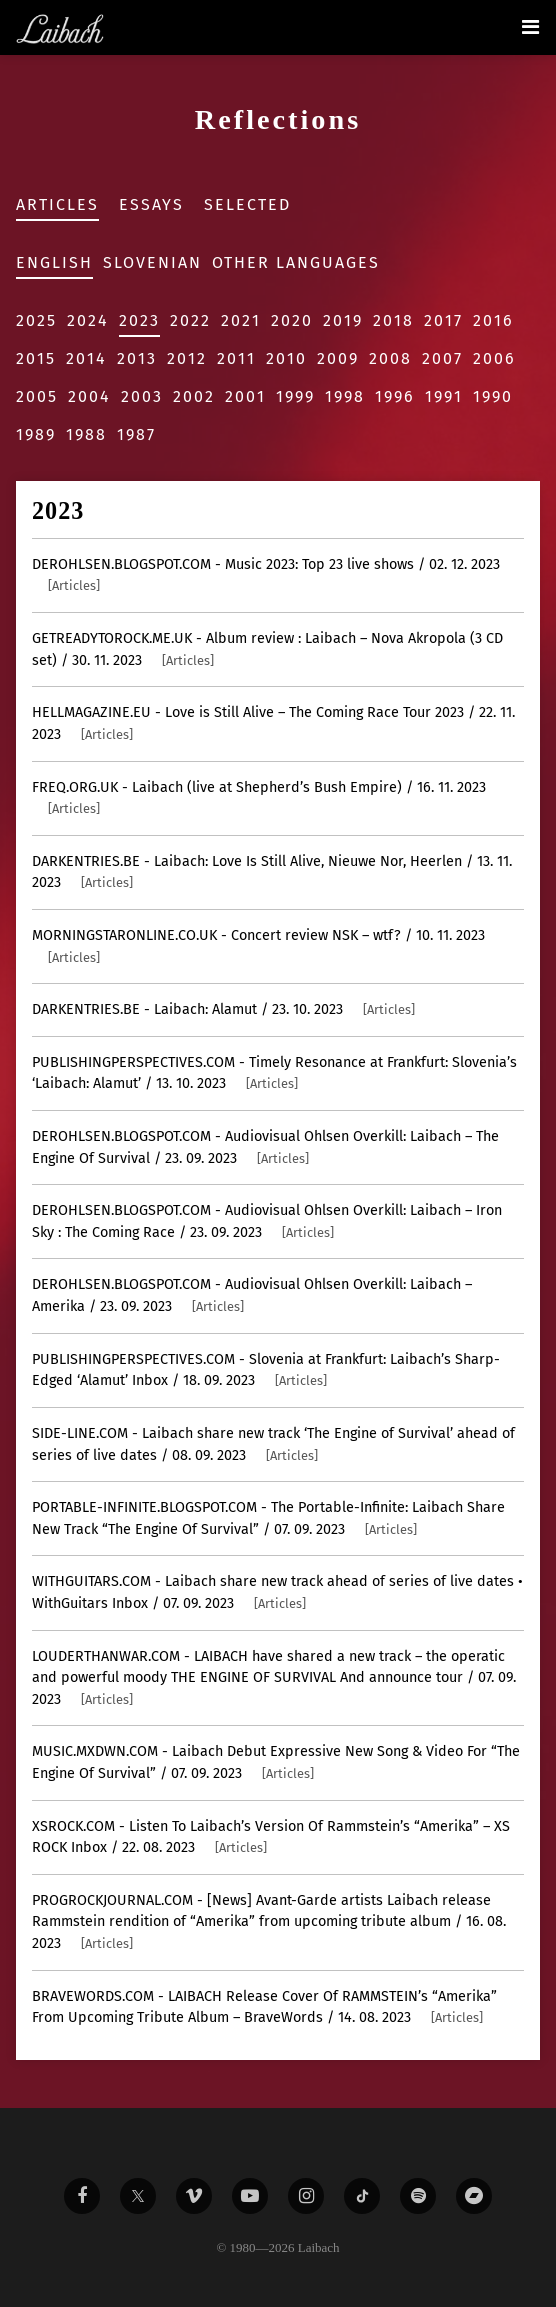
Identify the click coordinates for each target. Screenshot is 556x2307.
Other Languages (296, 262)
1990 (493, 396)
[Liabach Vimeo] (194, 2196)
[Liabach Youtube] (250, 2196)
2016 (493, 320)
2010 (286, 358)
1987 (136, 434)
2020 (292, 320)
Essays (151, 204)
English (54, 262)
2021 (241, 320)
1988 (86, 434)
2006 (494, 358)
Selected (247, 204)
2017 (443, 320)
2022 (190, 320)
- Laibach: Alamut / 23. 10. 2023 (223, 1009)
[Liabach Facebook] (82, 2196)
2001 (245, 396)
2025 (36, 320)
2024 (88, 320)
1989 (36, 434)
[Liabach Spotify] (418, 2196)
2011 (236, 358)
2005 (37, 396)
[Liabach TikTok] (362, 2196)
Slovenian (152, 262)
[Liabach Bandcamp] (474, 2196)
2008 (390, 358)
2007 (442, 358)
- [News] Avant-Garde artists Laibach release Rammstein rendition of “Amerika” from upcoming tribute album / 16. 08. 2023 (269, 1922)
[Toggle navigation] (530, 27)
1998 (345, 396)
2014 (86, 358)
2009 (338, 358)
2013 (137, 358)
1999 (295, 396)
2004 (89, 396)
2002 (194, 396)
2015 (36, 358)
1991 (444, 396)
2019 (343, 320)
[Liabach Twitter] (138, 2196)
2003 (142, 396)
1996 (395, 396)
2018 (393, 320)
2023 (139, 320)
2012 (187, 358)
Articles (57, 204)
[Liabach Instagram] (306, 2196)
